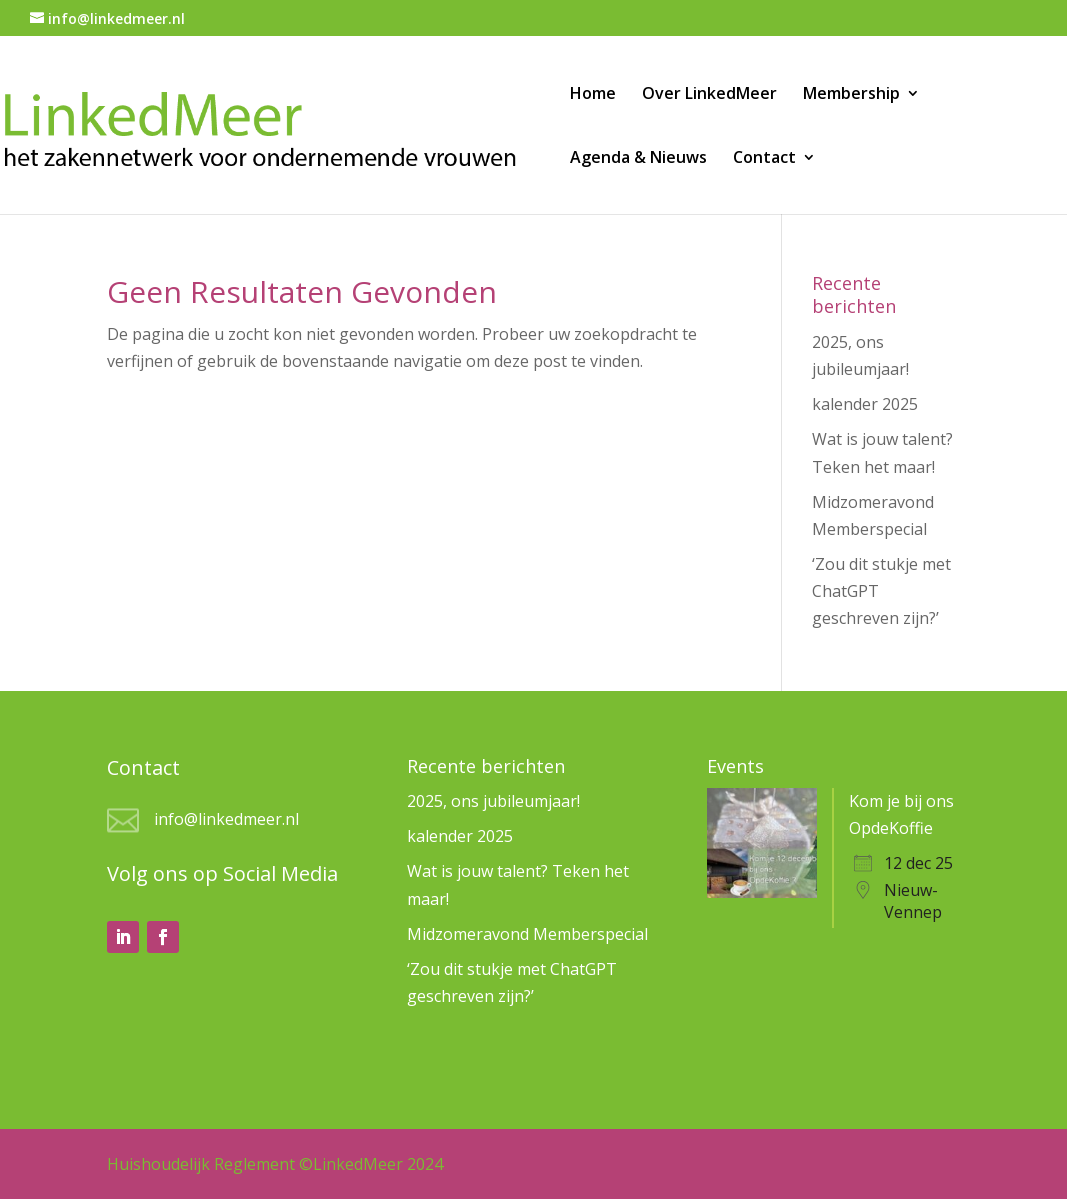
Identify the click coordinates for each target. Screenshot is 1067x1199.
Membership (851, 95)
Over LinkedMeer (709, 95)
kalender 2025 (865, 404)
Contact (764, 159)
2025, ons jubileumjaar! (493, 801)
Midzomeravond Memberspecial (527, 934)
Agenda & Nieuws (638, 159)
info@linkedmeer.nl (226, 819)
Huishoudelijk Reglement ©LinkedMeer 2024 (275, 1164)
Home (593, 95)
